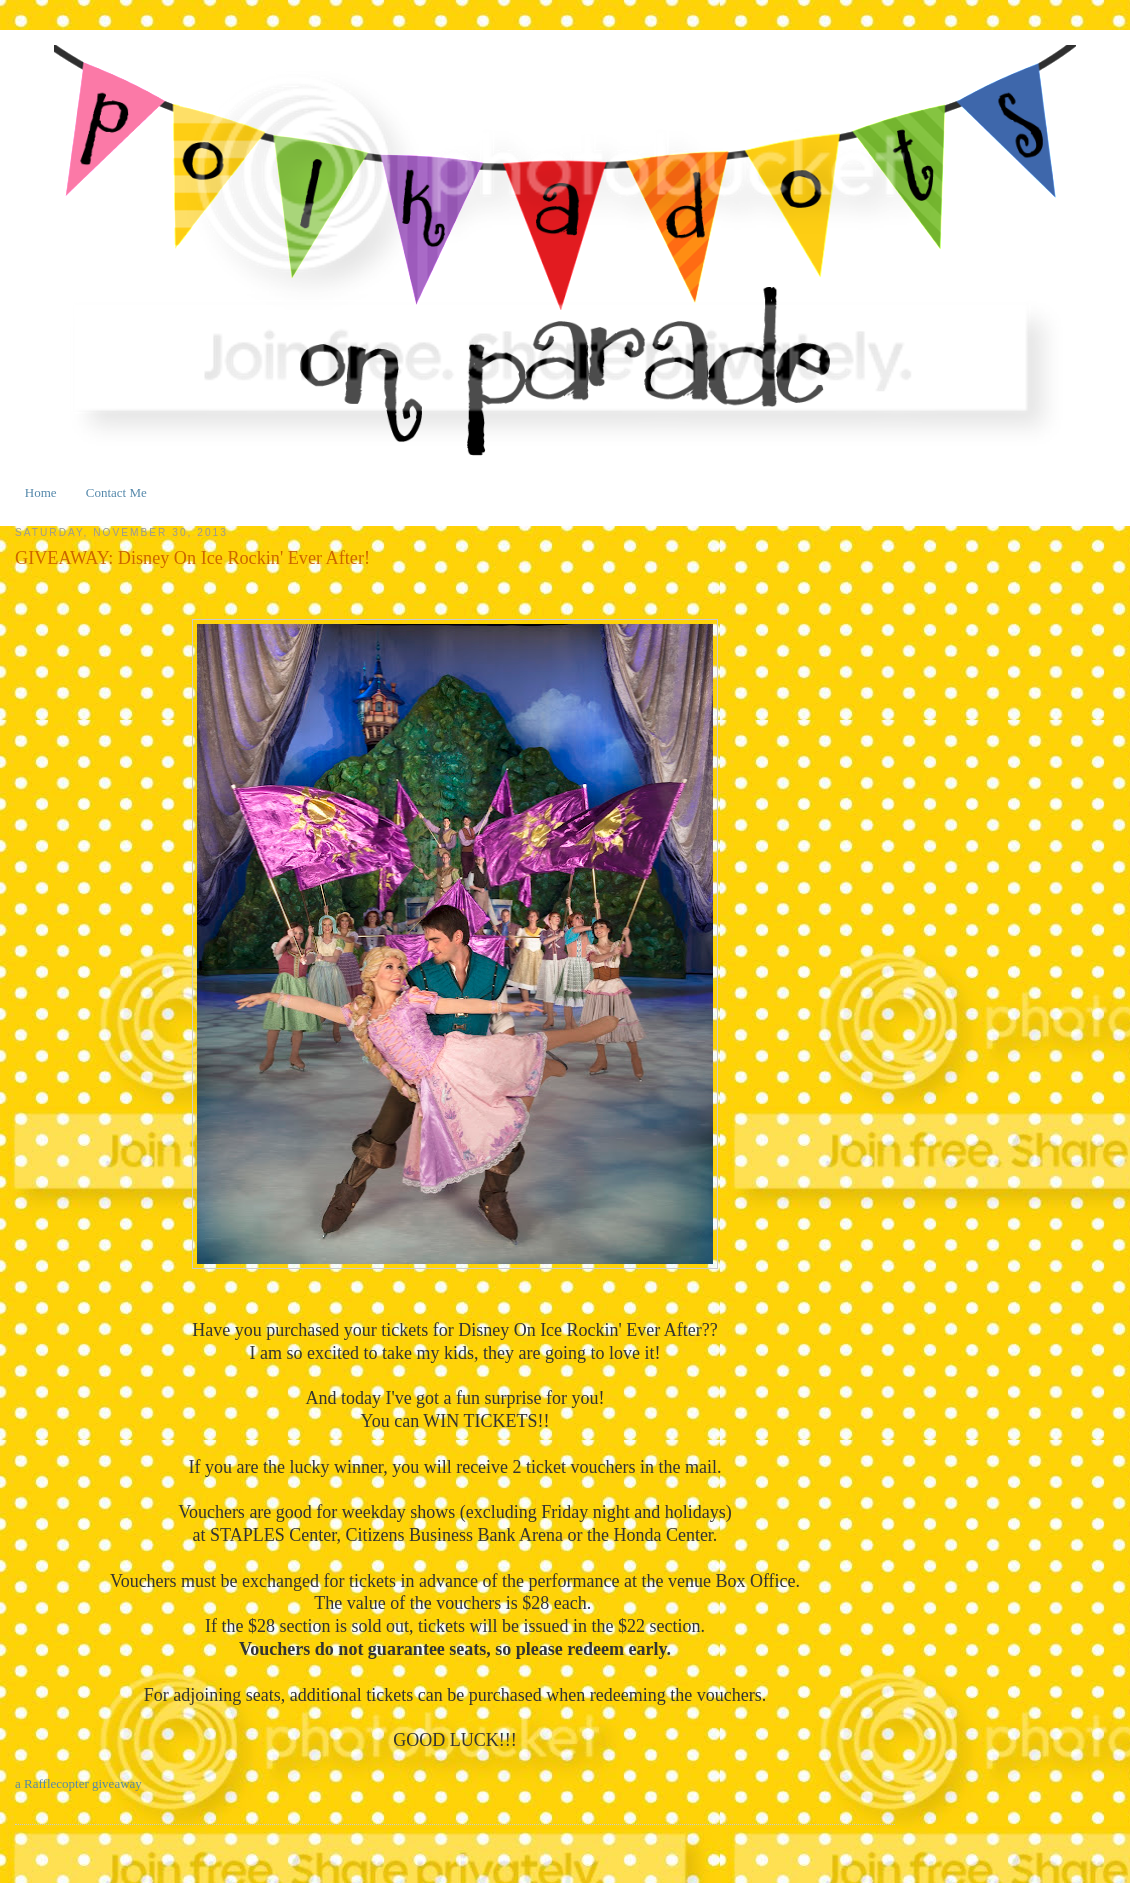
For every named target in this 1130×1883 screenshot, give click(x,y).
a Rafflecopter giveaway (78, 1783)
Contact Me (116, 492)
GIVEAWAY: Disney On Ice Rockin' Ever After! (192, 558)
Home (41, 492)
